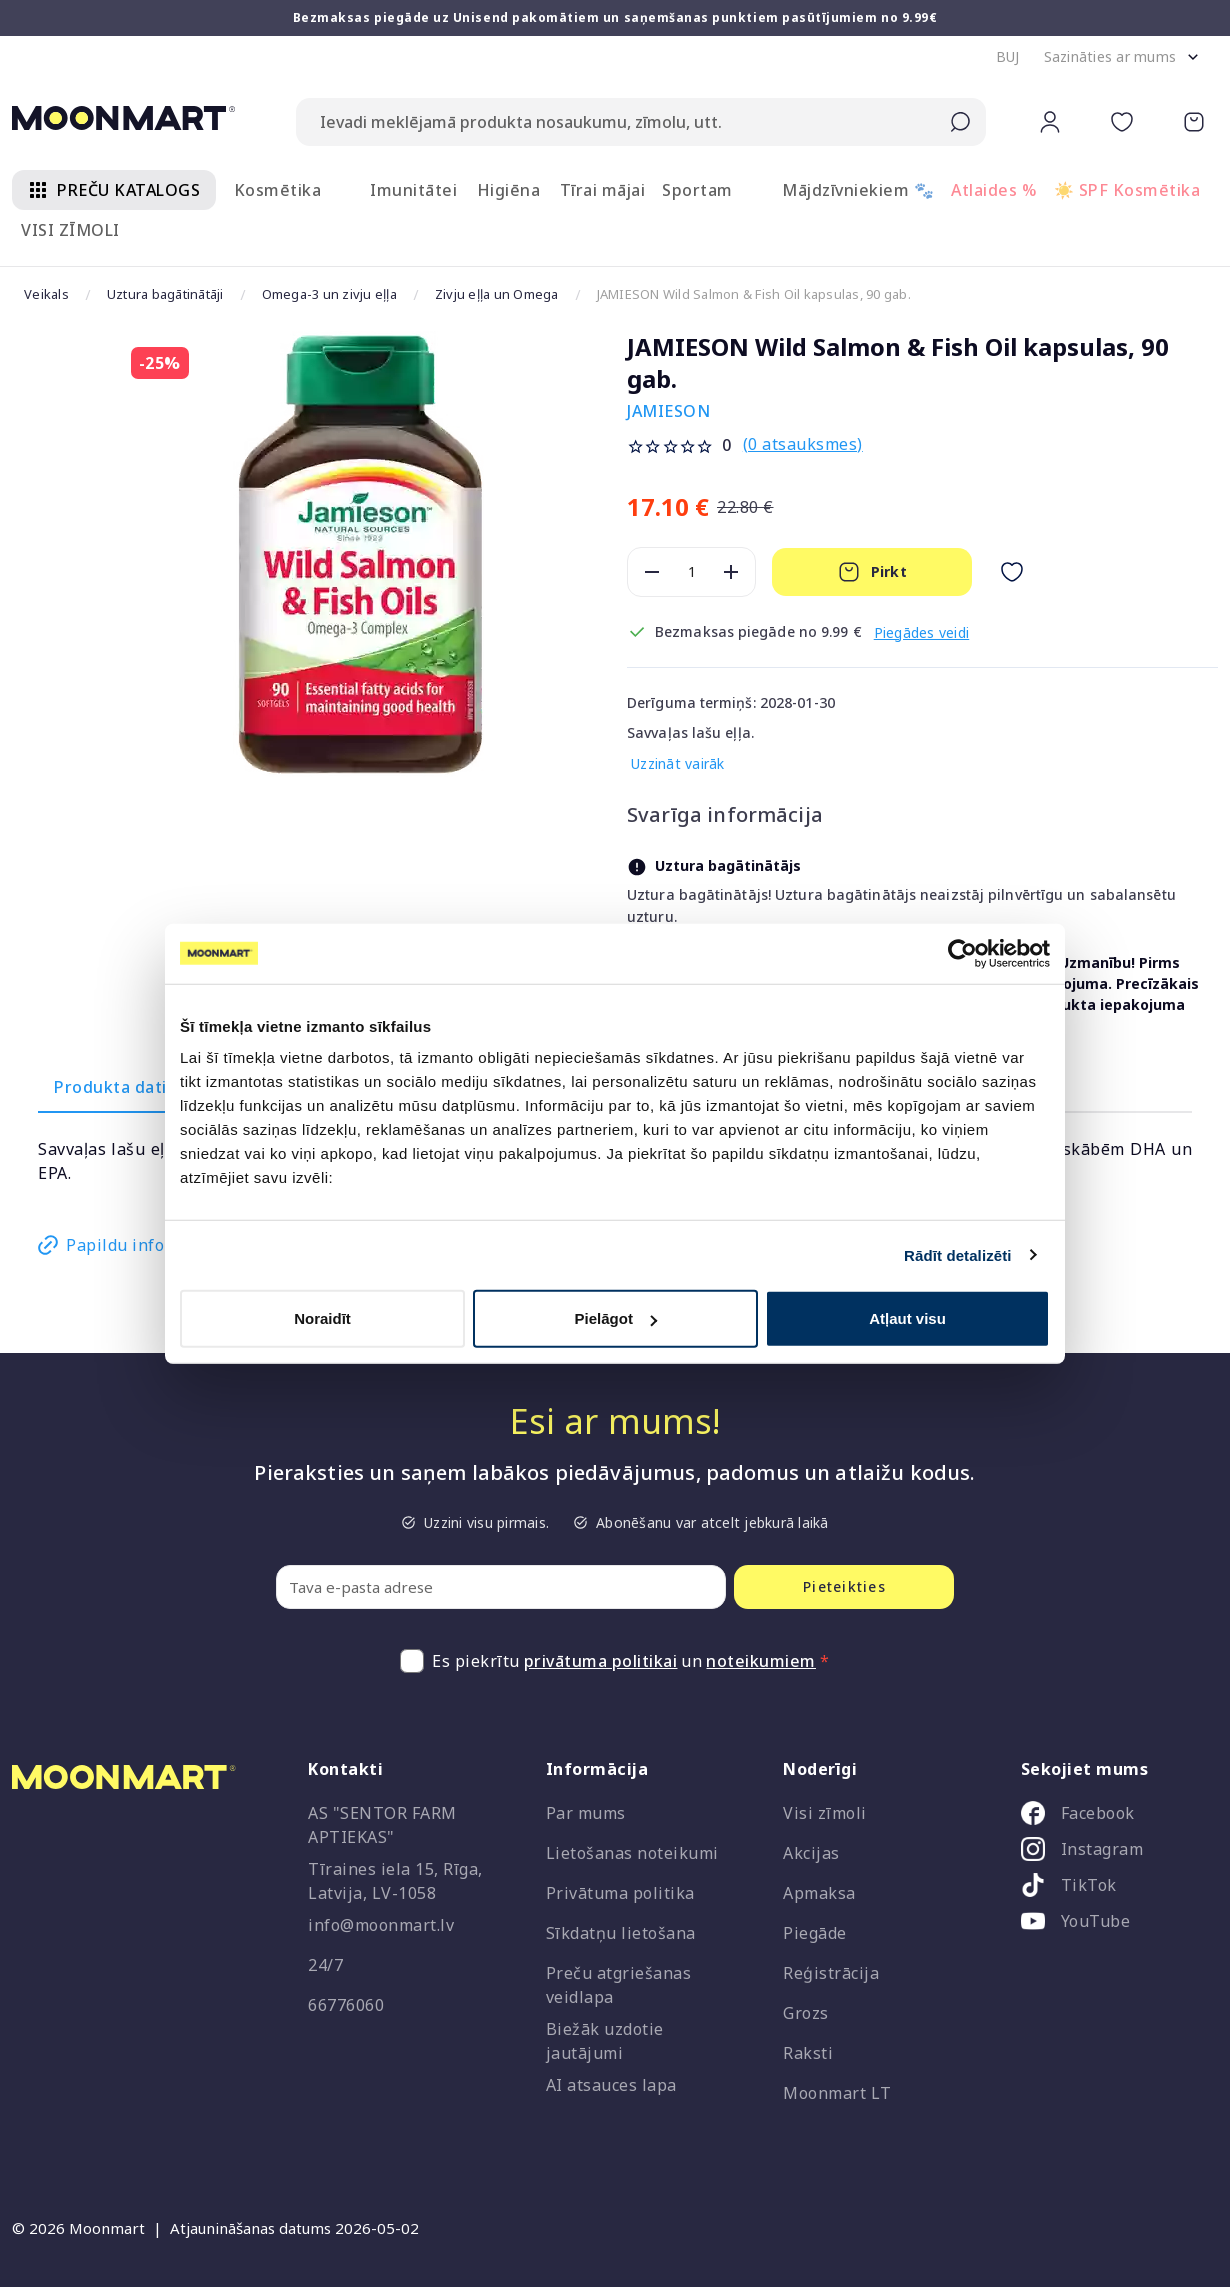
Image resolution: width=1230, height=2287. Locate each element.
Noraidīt (322, 1318)
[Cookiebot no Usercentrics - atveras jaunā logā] (962, 953)
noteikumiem (761, 1661)
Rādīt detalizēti (957, 1254)
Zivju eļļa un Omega (497, 294)
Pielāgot (616, 1318)
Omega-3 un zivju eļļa (329, 294)
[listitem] (1112, 1817)
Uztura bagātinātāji (165, 294)
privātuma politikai (601, 1661)
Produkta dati (110, 1087)
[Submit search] (960, 122)
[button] (1008, 57)
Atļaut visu (907, 1318)
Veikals (46, 294)
